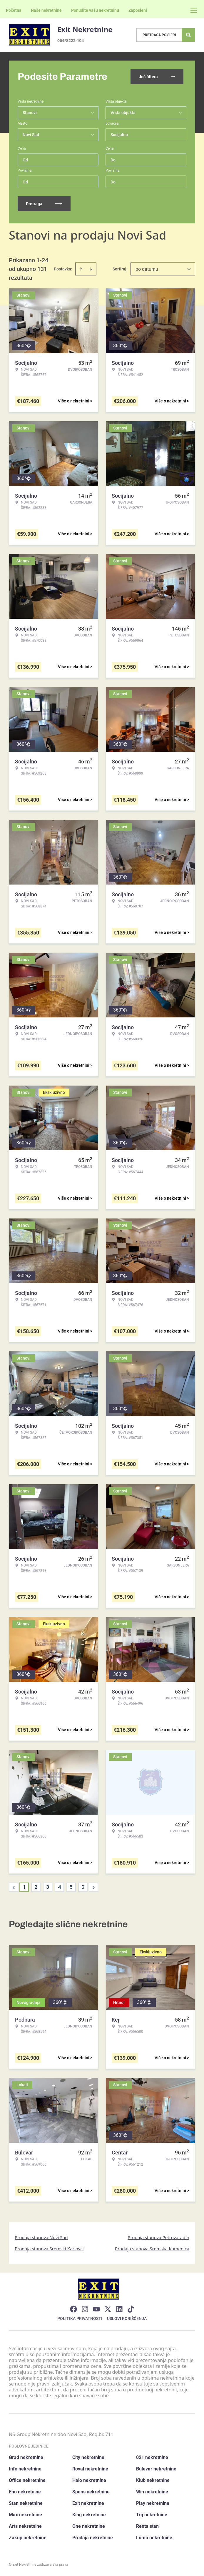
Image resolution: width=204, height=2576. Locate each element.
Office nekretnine (27, 2480)
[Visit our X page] (107, 2309)
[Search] (188, 35)
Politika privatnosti (79, 2318)
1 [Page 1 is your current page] (24, 1887)
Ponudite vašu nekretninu (95, 10)
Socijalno (119, 134)
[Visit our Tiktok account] (130, 2309)
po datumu (147, 269)
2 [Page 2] (35, 1887)
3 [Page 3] (47, 1887)
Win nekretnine (152, 2492)
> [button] (93, 1887)
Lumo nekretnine (154, 2537)
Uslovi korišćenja (127, 2318)
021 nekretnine (152, 2457)
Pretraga (44, 203)
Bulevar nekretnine (156, 2469)
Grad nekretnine (26, 2457)
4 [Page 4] (59, 1887)
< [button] (13, 1887)
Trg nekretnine (151, 2515)
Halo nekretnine (89, 2480)
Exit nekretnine (88, 2503)
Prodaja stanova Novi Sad (41, 2237)
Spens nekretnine (91, 2492)
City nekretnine (88, 2457)
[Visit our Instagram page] (84, 2309)
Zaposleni (137, 10)
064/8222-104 (70, 40)
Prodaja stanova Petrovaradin (158, 2237)
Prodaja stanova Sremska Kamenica (152, 2248)
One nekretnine (88, 2526)
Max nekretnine (25, 2515)
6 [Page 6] (82, 1887)
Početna (13, 10)
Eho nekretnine (25, 2492)
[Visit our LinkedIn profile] (119, 2309)
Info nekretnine (25, 2469)
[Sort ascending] (80, 269)
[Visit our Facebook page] (73, 2309)
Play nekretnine (152, 2503)
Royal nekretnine (90, 2469)
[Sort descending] (90, 269)
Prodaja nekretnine (92, 2537)
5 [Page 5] (71, 1887)
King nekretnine (89, 2515)
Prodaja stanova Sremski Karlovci (49, 2248)
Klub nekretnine (153, 2480)
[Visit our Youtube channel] (96, 2309)
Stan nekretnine (26, 2503)
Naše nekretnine (46, 10)
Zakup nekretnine (27, 2537)
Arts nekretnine (25, 2526)
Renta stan (147, 2526)
